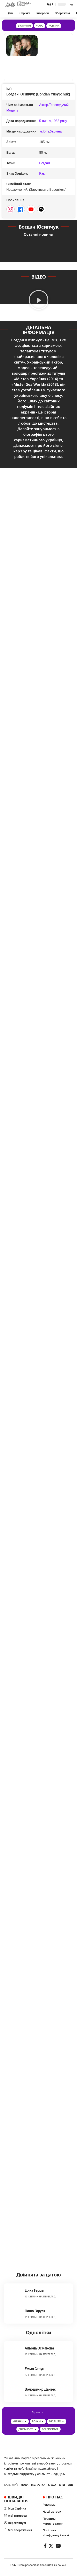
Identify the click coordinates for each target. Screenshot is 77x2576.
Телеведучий (59, 105)
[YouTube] (58, 2546)
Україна (56, 131)
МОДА (24, 2485)
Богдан (44, 163)
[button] (49, 4)
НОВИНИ (53, 25)
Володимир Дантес (40, 2389)
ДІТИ (62, 2485)
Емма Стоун (34, 2369)
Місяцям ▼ (56, 2421)
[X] (51, 2546)
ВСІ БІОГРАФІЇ (50, 2429)
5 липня (45, 121)
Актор (43, 105)
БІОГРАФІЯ (24, 25)
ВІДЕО (71, 2485)
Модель (12, 110)
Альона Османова (39, 2348)
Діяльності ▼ (27, 2429)
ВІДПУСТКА (38, 2485)
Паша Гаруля (35, 2311)
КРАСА (52, 2485)
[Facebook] (45, 2546)
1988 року (59, 121)
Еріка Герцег (35, 2290)
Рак (42, 173)
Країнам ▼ (19, 2421)
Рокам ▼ (38, 2421)
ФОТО (39, 25)
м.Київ (44, 131)
